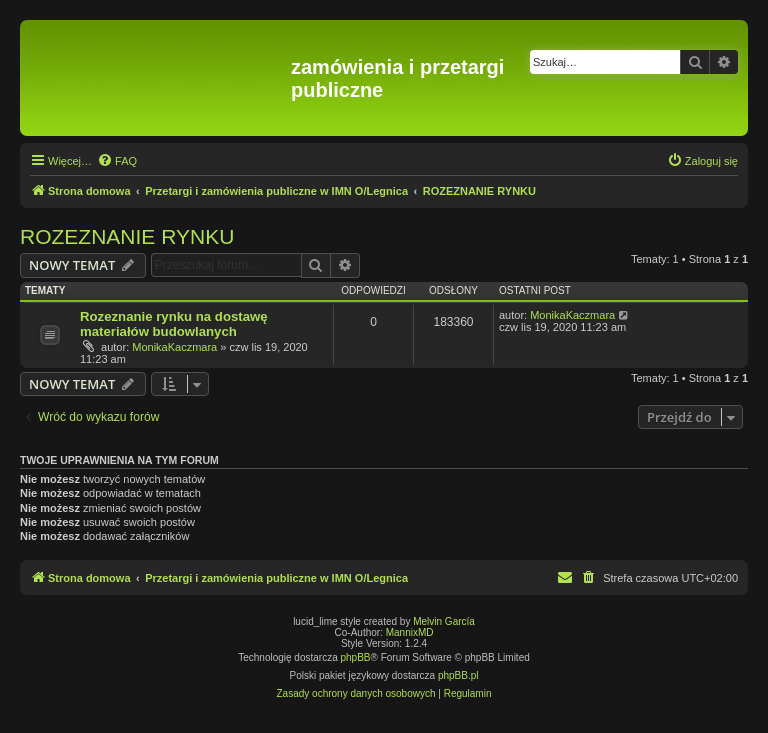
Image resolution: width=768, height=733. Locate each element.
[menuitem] (117, 161)
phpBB (356, 657)
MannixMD (410, 632)
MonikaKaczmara (174, 347)
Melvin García (444, 621)
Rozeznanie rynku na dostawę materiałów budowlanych (174, 324)
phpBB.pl (458, 675)
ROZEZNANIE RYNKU (127, 236)
